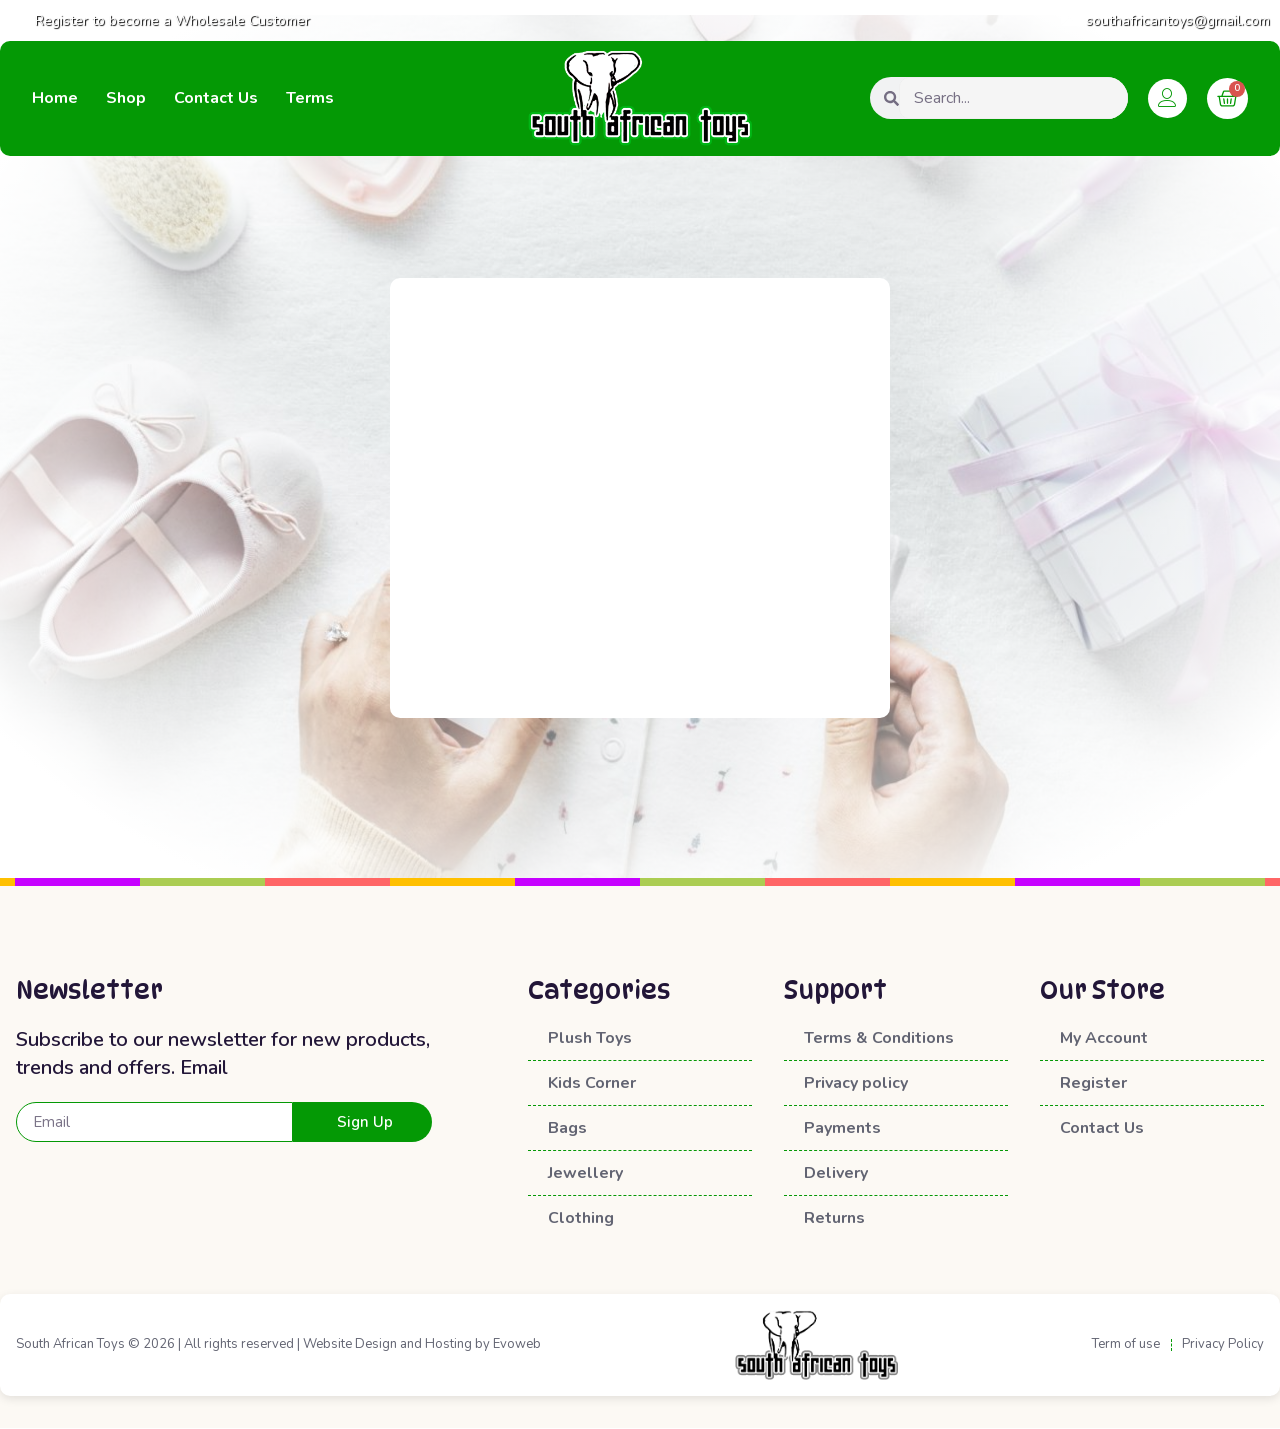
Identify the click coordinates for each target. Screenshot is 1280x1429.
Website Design (350, 1345)
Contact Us (216, 98)
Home (55, 98)
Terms (310, 98)
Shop (126, 98)
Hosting (448, 1345)
